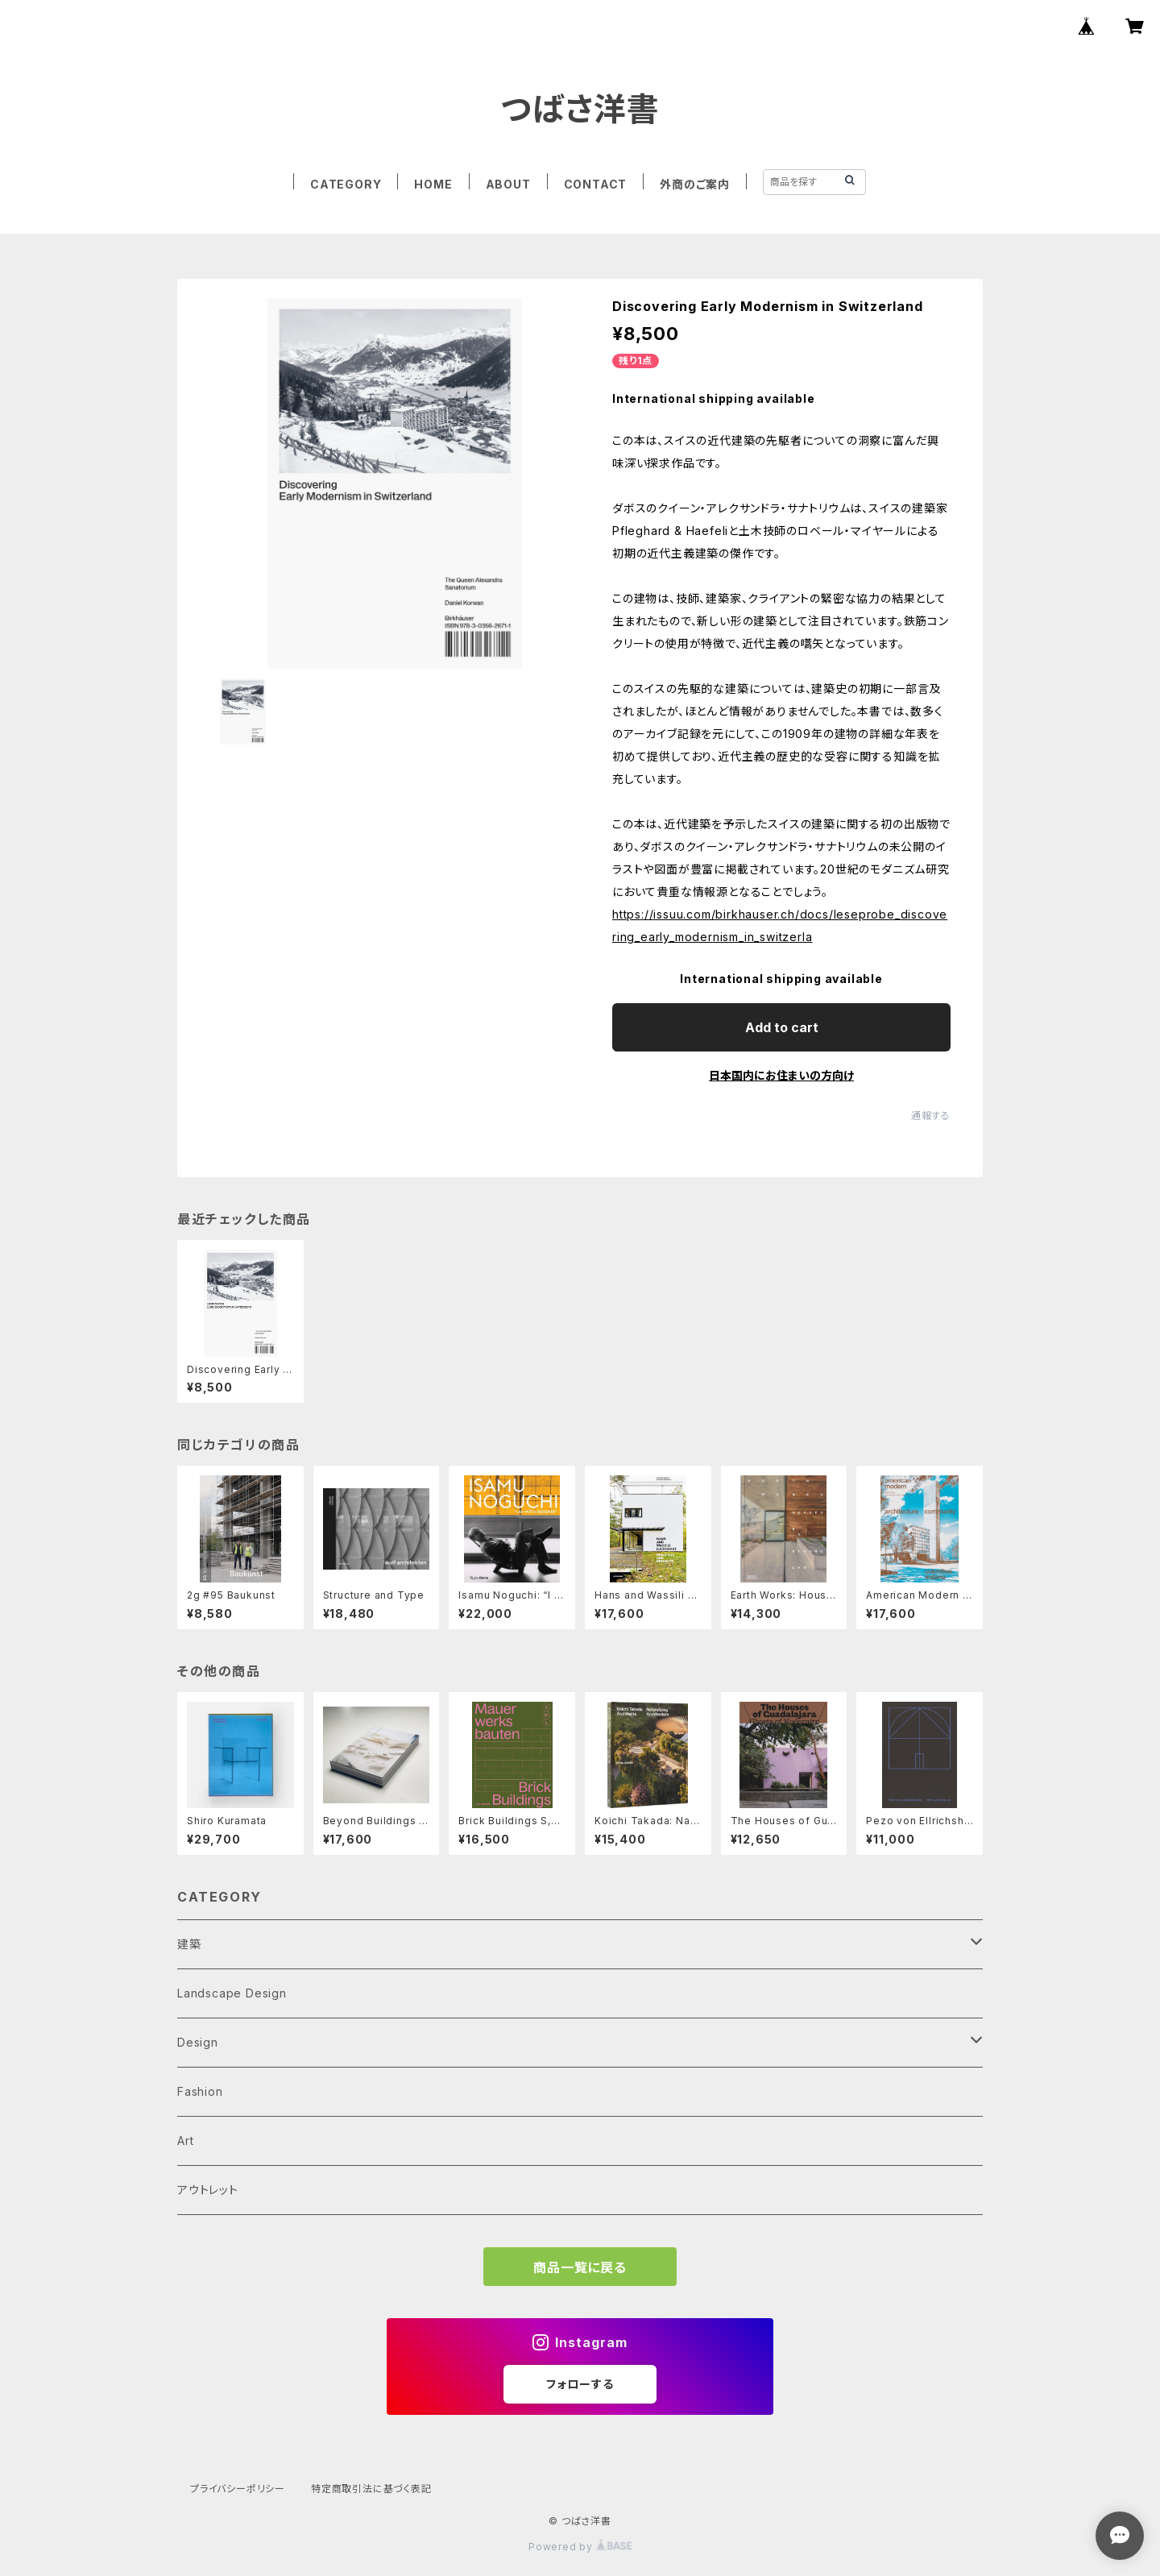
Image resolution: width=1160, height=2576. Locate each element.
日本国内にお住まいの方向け (781, 1075)
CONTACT (596, 184)
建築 (189, 1944)
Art (185, 2140)
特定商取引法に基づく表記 (371, 2489)
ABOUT (508, 184)
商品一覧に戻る (580, 2267)
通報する (931, 1116)
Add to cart (781, 1027)
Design (197, 2042)
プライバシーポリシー (237, 2489)
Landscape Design (232, 1993)
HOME (433, 184)
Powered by (580, 2547)
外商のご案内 (695, 184)
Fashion (200, 2091)
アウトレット (207, 2189)
